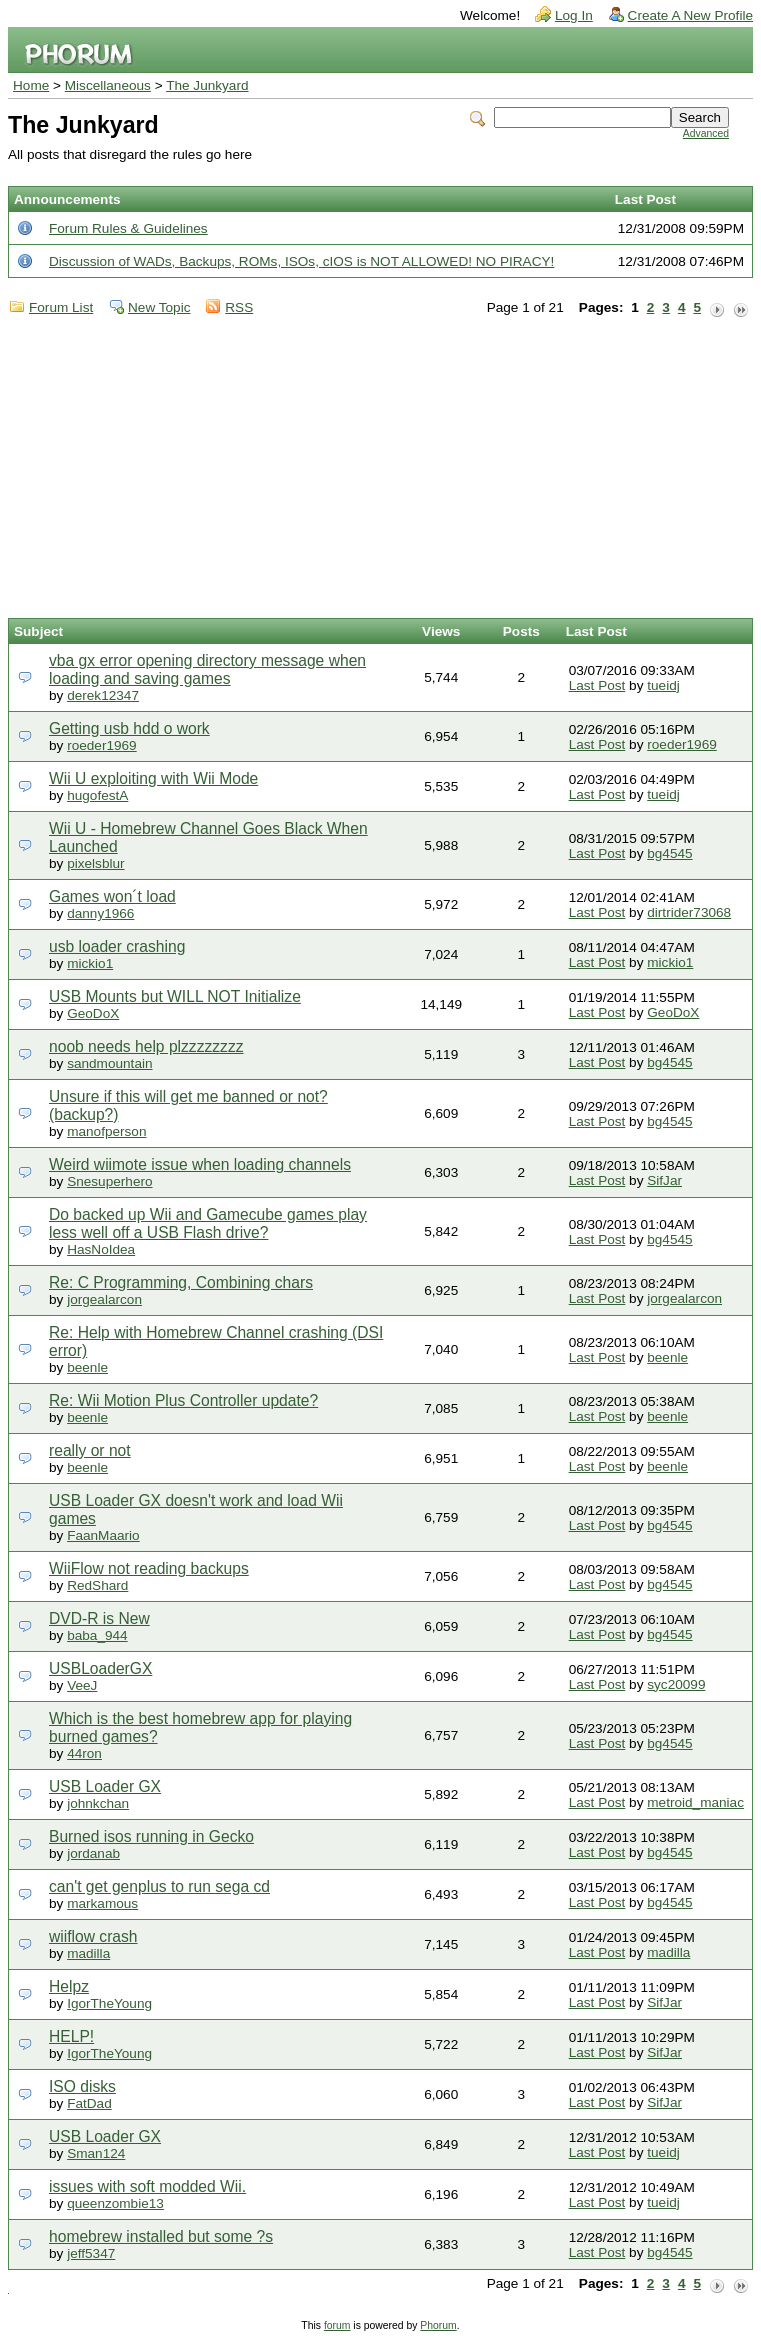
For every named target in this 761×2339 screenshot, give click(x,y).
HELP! (71, 2036)
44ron (84, 1753)
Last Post (597, 685)
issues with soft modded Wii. (147, 2186)
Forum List (61, 307)
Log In (574, 15)
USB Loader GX (105, 1786)
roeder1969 (102, 745)
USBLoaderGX (100, 1668)
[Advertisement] (380, 468)
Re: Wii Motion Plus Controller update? (183, 1400)
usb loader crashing (117, 946)
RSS (239, 307)
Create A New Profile (690, 15)
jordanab (93, 1853)
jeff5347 (91, 2253)
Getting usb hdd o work (129, 728)
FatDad (89, 2103)
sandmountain (109, 1063)
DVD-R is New (99, 1618)
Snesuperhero (109, 1181)
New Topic (159, 307)
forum (337, 2325)
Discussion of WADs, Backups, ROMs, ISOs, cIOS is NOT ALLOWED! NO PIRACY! (301, 261)
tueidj (663, 685)
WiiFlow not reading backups (149, 1568)
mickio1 (90, 963)
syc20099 (676, 1684)
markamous (102, 1903)
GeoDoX (93, 1013)
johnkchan (98, 1803)
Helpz (69, 1986)
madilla (88, 1953)
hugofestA (97, 795)
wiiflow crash (93, 1936)
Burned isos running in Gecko (151, 1836)
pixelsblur (95, 863)
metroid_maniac (695, 1802)
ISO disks (82, 2086)
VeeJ (82, 1685)
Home (31, 85)
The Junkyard (207, 85)
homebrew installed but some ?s (161, 2236)
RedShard (97, 1585)
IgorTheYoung (109, 2003)
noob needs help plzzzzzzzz (146, 1046)
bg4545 (669, 853)
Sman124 (96, 2153)
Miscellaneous (108, 85)
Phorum (438, 2325)
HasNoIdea (101, 1249)
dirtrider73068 (689, 912)
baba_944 (97, 1635)
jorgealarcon (104, 1299)
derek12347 (103, 695)
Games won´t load (112, 896)
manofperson (106, 1131)
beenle (87, 1367)
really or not (90, 1450)
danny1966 (100, 913)
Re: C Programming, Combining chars (181, 1282)
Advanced (706, 133)
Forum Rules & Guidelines (128, 228)
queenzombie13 (115, 2203)
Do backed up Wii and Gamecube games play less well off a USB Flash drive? (208, 1223)
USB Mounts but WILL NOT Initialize (175, 996)
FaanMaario (103, 1535)
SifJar (664, 1180)
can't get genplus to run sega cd (159, 1886)
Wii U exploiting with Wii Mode (153, 778)
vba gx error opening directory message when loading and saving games (207, 669)
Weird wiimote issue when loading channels (200, 1164)
